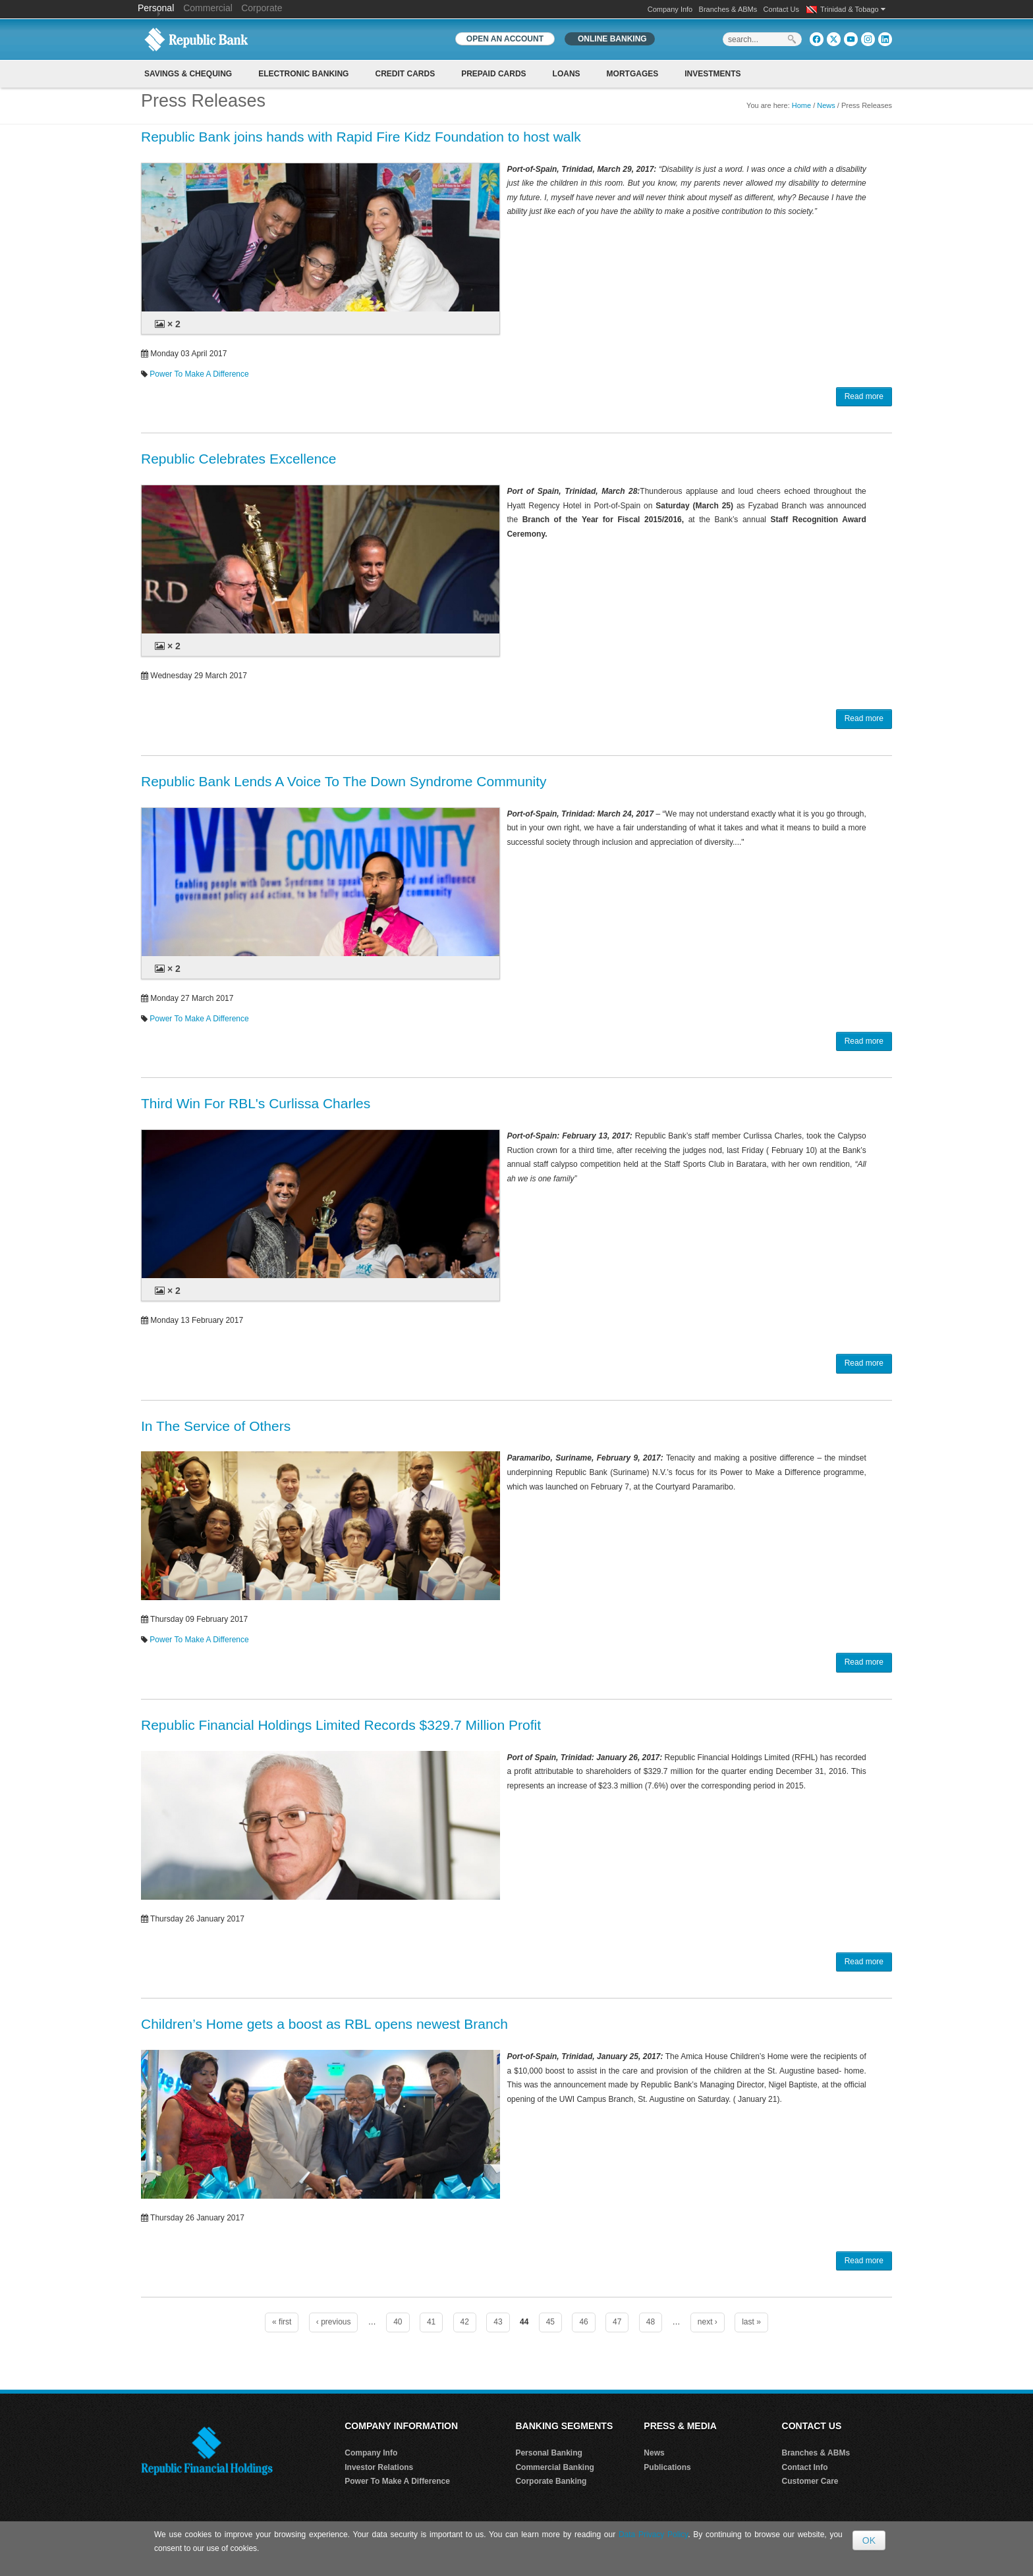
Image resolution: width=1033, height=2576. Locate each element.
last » (751, 2321)
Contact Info (805, 2467)
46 (583, 2321)
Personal (157, 8)
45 (550, 2321)
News (826, 105)
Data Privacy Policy (653, 2534)
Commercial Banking (554, 2467)
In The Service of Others (216, 1426)
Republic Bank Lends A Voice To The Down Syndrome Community (344, 781)
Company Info (670, 9)
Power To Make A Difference (199, 374)
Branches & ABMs (728, 9)
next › (707, 2321)
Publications (667, 2467)
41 (431, 2321)
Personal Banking (548, 2452)
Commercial (208, 8)
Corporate (261, 8)
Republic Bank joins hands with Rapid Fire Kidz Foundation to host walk (361, 136)
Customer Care (810, 2481)
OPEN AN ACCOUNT (505, 38)
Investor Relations (379, 2467)
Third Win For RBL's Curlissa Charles (255, 1103)
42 (465, 2321)
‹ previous (333, 2321)
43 (497, 2321)
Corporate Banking (550, 2481)
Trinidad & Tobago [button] (852, 9)
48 (650, 2321)
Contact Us (781, 9)
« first (281, 2321)
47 (617, 2321)
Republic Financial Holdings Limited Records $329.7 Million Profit (341, 1724)
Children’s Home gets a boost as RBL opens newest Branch (324, 2023)
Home (801, 105)
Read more (864, 396)
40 (397, 2321)
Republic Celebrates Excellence (239, 458)
